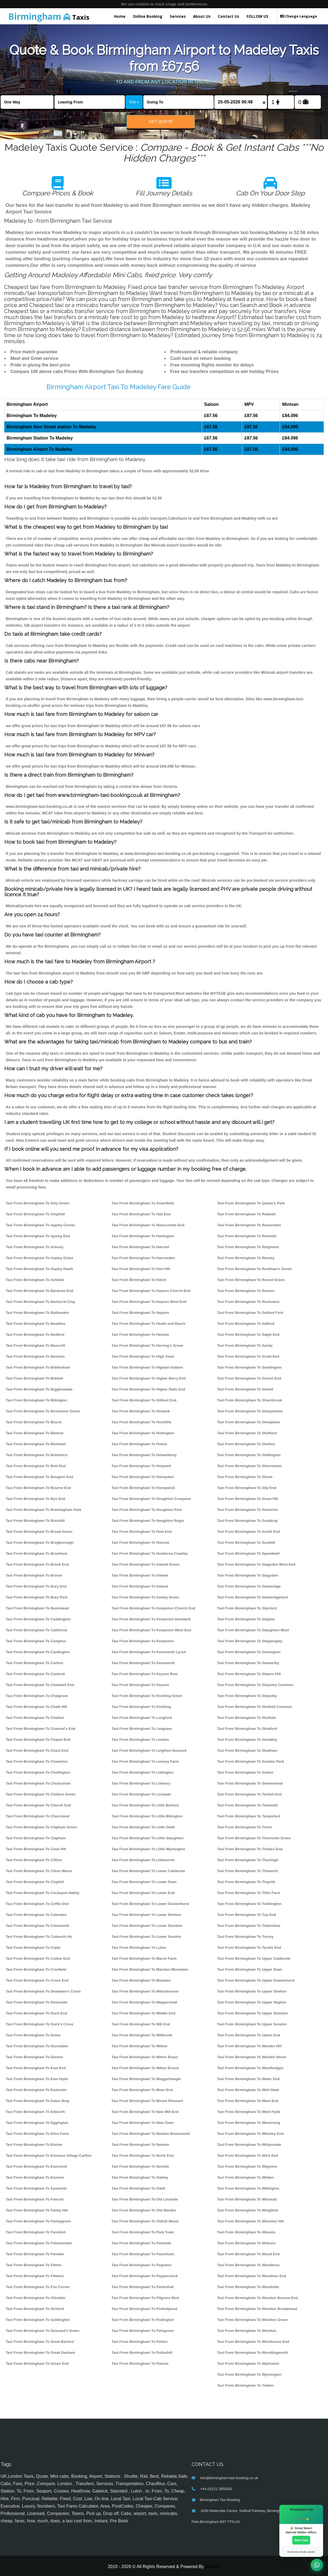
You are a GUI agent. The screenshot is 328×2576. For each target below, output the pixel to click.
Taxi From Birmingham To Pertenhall (143, 2287)
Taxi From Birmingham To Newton (140, 2145)
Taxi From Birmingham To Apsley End (38, 1236)
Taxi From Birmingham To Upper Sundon (251, 2024)
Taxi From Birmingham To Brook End (37, 1564)
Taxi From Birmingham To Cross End (37, 1980)
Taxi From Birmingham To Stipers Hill (249, 1674)
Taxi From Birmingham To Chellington (38, 1772)
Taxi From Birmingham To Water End (248, 2079)
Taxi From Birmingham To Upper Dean (249, 1969)
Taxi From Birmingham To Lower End (143, 1893)
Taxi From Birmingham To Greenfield (143, 1203)
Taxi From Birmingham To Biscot (33, 1422)
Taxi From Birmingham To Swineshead (250, 1783)
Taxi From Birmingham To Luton (139, 1947)
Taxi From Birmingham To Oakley (140, 2177)
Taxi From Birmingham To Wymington (249, 2374)
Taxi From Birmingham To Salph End (248, 1334)
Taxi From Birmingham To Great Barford (40, 2342)
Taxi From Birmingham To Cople (33, 1947)
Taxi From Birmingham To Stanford (247, 1608)
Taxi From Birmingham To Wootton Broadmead (257, 2309)
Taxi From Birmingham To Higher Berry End (149, 1378)
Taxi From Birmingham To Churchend (37, 1816)
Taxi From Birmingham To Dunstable (37, 2046)
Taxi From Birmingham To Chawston (37, 1761)
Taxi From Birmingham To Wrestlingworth (252, 2353)
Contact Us (228, 16)
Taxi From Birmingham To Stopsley (247, 1696)
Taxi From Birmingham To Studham (247, 1750)
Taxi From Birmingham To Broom (34, 1575)
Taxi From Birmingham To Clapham (36, 1838)
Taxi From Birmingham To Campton (36, 1641)
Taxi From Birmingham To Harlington (143, 1236)
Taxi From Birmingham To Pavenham (143, 2254)
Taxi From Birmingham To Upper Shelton (251, 1991)
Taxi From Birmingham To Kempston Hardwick (151, 1619)
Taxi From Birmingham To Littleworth (143, 1860)
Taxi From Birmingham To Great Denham (40, 2353)
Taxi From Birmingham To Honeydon (143, 1477)
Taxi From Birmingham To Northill (140, 2166)
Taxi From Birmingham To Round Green (251, 1280)
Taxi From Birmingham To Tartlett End (249, 1794)
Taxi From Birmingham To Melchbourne (145, 1991)
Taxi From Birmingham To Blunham (36, 1444)
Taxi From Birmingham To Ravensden (249, 1225)
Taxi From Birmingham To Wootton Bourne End (257, 2298)
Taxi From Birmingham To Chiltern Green (40, 1794)
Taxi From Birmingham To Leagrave (142, 1729)
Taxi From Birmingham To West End (247, 2101)
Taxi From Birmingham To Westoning (248, 2123)
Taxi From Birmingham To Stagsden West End (256, 1564)
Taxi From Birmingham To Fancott (34, 2199)
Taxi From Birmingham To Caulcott (35, 1674)
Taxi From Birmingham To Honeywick (143, 1488)
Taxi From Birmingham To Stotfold (246, 1718)
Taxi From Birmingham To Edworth (35, 2112)
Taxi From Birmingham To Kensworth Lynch (149, 1652)
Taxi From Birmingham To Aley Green (37, 1203)
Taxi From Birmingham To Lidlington (143, 1772)
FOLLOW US (257, 16)
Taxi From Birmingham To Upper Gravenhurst (256, 1980)
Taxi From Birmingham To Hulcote (140, 1542)
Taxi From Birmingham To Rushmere (248, 1302)
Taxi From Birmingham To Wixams (246, 2232)
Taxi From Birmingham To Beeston (35, 1356)
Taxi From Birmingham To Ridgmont (248, 1247)
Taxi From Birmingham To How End (142, 1532)
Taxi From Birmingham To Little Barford (145, 1805)
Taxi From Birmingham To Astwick (35, 1280)
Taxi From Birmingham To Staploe (246, 1619)
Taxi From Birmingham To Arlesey (34, 1247)
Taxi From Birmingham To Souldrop (247, 1521)
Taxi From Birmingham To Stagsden (247, 1575)
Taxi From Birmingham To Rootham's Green (254, 1269)
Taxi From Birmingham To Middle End (143, 2013)
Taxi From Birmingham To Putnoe (140, 2363)
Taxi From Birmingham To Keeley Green (145, 1597)
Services (178, 16)
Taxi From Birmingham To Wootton (246, 2331)
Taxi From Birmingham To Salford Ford (250, 1313)
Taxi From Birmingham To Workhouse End (253, 2342)
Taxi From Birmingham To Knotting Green (147, 1696)
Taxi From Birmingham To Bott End (36, 1466)
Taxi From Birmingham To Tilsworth (247, 1871)
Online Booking (147, 16)
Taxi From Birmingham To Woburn (246, 2243)
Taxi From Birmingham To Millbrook (142, 2035)
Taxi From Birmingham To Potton (140, 2342)
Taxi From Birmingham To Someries (247, 1510)
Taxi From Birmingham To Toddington (249, 1904)
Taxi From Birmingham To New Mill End (145, 2112)
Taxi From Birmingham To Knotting (141, 1707)
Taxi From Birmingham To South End (248, 1532)
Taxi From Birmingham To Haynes (140, 1313)
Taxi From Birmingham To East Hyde (37, 2079)
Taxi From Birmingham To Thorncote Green (254, 1838)
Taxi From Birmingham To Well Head (248, 2090)
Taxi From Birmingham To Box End (35, 1499)
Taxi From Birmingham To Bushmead (37, 1608)
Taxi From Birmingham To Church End (38, 1805)
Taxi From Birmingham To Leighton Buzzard (149, 1750)
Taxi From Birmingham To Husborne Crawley (150, 1553)
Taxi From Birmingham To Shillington (248, 1455)
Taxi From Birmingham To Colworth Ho (39, 1937)
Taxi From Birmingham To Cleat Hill (36, 1849)
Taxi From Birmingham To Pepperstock (145, 2276)
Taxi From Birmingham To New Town (143, 2123)
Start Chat (301, 2540)
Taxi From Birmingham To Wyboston (248, 2363)
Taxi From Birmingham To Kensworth (143, 1663)
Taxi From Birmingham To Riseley (245, 1258)
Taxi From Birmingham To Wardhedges (250, 2068)
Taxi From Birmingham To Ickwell (140, 1575)
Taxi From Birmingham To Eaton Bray (37, 2101)
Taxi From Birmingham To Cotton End (38, 1958)
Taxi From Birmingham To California (36, 1630)
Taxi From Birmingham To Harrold (140, 1247)
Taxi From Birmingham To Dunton (34, 2057)
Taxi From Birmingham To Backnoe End (39, 1291)
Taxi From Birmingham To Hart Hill (141, 1269)
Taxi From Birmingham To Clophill (35, 1882)
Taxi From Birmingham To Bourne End (38, 1488)
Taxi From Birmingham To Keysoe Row (145, 1674)
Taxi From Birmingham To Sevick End (249, 1378)
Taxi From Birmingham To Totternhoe (248, 1926)
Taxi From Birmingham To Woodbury (248, 2265)
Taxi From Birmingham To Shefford (247, 1433)
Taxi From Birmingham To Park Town (143, 2232)
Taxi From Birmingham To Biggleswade (39, 1389)
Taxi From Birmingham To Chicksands (38, 1783)
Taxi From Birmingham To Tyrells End (249, 1947)
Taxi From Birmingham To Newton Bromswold (151, 2134)
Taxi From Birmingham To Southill (246, 1542)
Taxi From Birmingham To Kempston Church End (153, 1608)
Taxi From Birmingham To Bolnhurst (37, 1455)
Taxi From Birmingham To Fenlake (35, 2254)
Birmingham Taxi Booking (220, 2500)
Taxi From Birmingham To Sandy (245, 1345)
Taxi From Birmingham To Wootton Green (252, 2320)
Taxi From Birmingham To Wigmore (247, 2166)
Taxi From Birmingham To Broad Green (39, 1532)
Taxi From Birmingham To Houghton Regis (148, 1521)
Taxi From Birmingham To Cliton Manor (39, 1871)
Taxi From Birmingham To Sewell (245, 1389)
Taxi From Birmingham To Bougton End (39, 1477)
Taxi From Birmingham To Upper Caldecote (253, 1958)
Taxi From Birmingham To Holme (139, 1444)
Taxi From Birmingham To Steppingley (249, 1641)
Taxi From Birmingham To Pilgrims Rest (145, 2298)
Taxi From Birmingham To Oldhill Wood (145, 2221)
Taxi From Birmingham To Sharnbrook (249, 1400)
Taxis (48, 16)
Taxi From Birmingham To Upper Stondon (252, 2013)
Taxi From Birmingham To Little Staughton (148, 1838)
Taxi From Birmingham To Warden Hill (249, 2046)
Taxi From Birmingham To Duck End (36, 2013)
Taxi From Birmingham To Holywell (141, 1466)
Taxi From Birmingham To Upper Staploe (251, 2002)
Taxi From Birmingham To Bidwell (34, 1378)
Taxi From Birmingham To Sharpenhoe (250, 1411)
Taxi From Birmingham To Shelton (246, 1444)
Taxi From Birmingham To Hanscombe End (148, 1225)
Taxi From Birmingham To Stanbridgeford (252, 1597)
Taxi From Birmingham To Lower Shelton (146, 1915)
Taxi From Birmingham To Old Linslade (145, 2199)
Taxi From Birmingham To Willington (248, 2188)
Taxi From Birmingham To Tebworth (247, 1805)
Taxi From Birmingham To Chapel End (38, 1739)
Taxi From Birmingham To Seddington (249, 1367)
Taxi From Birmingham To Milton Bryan (145, 2057)
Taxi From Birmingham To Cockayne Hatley (42, 1893)
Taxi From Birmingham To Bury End (36, 1586)
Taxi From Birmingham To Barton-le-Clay (40, 1302)
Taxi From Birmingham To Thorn (244, 1827)
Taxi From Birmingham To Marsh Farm (144, 1958)
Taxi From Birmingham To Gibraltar (36, 2298)
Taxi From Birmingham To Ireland (140, 1586)
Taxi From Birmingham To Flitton (33, 2265)
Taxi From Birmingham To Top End (246, 1915)
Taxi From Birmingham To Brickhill (35, 1521)
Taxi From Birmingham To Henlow (140, 1334)
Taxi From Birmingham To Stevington (248, 1652)
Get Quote (161, 121)
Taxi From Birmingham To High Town (143, 1356)
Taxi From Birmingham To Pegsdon (141, 2265)
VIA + (134, 102)
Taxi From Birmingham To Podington (143, 2320)
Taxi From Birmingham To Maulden (141, 1980)
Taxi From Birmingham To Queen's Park (251, 1203)
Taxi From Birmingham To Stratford (247, 1729)
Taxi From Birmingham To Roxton (245, 1291)
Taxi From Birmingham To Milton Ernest (145, 2068)
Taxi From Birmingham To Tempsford (248, 1816)
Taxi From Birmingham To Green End (37, 2363)
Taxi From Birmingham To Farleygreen (38, 2221)
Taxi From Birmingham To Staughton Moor (253, 1630)
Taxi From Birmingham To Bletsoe (34, 1433)
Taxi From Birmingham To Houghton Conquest (151, 1499)
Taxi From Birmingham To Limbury (141, 1783)
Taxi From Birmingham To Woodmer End (251, 2276)
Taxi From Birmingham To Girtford (35, 2309)
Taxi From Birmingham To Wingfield (247, 2210)
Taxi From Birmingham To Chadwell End (40, 1685)
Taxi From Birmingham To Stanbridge (249, 1586)
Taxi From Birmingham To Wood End (248, 2254)
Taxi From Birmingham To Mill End (141, 2024)
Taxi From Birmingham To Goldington (38, 2320)
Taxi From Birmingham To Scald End (248, 1356)
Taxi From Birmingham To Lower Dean (144, 1882)
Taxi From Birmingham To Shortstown (249, 1466)
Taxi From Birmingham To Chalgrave (37, 1696)
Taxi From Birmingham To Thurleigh (247, 1860)
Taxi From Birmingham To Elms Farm (37, 2134)
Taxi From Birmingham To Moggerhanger (146, 2079)
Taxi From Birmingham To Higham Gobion (147, 1367)
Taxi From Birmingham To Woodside (248, 2287)
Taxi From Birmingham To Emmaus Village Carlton (49, 2155)
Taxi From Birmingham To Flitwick (35, 2276)
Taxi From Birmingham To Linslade (141, 1794)
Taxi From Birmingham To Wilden (245, 2177)
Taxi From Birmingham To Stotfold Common (254, 1707)
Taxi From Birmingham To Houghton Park (147, 1510)
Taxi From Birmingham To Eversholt (36, 2166)
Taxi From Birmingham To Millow (139, 2046)
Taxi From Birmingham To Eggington (37, 2123)
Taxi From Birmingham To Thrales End (249, 1849)
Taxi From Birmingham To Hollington (143, 1433)
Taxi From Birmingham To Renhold (246, 1236)
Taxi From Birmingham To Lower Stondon (147, 1926)
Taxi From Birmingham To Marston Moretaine (150, 1969)
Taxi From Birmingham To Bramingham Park (43, 1510)
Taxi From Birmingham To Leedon (140, 1739)
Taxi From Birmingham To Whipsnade (249, 2145)
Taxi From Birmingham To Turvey (245, 1937)
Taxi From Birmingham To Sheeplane (248, 1422)
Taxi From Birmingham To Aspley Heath (39, 1269)
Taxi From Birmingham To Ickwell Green (146, 1564)
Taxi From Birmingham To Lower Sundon (146, 1937)
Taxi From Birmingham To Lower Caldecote (148, 1871)
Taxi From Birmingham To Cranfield (36, 1969)
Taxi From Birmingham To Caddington (38, 1619)
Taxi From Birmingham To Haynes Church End (151, 1291)
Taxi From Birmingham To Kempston (143, 1641)
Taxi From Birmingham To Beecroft (35, 1345)
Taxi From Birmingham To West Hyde (248, 2112)
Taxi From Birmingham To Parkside (141, 2243)
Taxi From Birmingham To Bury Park (37, 1597)
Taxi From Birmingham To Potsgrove (143, 2331)
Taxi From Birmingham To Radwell (246, 1214)
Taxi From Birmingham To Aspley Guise (39, 1258)
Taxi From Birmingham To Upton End (248, 2035)
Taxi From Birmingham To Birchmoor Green (43, 1411)
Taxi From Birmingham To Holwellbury (144, 1455)
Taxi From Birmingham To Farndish (36, 2232)
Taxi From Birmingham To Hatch (139, 1280)
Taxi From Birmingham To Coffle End (37, 1904)
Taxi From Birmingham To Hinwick (141, 1411)
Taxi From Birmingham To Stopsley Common (255, 1685)
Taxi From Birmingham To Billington (36, 1400)
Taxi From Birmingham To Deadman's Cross (43, 1991)
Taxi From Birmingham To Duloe (33, 2035)
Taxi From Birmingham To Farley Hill (37, 2210)
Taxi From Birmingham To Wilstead (247, 2199)
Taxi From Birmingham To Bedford (35, 1334)
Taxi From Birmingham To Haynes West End (149, 1302)
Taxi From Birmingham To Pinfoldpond (144, 2309)
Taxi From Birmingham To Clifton (34, 1860)
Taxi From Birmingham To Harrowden (143, 1258)
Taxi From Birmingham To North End (143, 2155)
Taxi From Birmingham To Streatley (247, 1739)
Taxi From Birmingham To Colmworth (37, 1926)
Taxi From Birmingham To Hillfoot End (144, 1400)
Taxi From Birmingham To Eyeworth (36, 2188)
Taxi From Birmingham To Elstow (34, 2145)
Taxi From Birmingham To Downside (37, 2002)
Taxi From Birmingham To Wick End (247, 2155)
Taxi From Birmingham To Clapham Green (41, 1827)
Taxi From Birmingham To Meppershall (144, 2002)
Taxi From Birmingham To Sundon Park (250, 1761)
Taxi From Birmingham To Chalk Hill (36, 1707)
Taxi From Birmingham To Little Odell (143, 1827)
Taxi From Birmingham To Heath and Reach (148, 1324)
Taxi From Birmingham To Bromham (36, 1553)
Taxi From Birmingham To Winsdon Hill (250, 2221)
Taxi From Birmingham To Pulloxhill (142, 2353)
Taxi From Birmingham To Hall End (141, 1214)
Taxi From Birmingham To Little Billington (147, 1816)
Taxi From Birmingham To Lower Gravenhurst (150, 1904)
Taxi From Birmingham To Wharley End (250, 2134)
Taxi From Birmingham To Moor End (142, 2090)
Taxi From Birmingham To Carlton (34, 1663)
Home (119, 16)
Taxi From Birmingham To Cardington (38, 1652)
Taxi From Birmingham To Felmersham (39, 2243)
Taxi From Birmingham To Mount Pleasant (147, 2101)
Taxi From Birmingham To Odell (138, 2188)
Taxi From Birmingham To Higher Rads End (148, 1389)
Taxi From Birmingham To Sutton (245, 1772)
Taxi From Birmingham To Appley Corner (40, 1225)
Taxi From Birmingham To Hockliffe (142, 1422)
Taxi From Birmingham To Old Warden (144, 2210)
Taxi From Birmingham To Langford (142, 1718)
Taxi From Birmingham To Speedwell (248, 1553)
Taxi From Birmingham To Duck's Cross (39, 2024)
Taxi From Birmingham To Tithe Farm (248, 1893)
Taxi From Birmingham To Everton (35, 2177)
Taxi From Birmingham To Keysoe (140, 1685)
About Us (201, 16)
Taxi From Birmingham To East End (36, 2068)
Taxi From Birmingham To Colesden (36, 1915)
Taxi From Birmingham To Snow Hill (247, 1499)
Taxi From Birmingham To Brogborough (40, 1542)
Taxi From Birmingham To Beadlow (35, 1324)
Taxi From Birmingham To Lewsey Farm (145, 1761)
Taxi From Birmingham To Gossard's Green (42, 2331)
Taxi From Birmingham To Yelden (245, 2385)
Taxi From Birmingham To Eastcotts (36, 2090)
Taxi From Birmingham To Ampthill (35, 1214)
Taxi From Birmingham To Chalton (35, 1718)
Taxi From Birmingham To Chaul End (37, 1750)
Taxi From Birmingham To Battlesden (37, 1313)
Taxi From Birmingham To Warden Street (251, 2057)
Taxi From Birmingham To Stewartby (248, 1663)
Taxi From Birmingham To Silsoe (245, 1477)
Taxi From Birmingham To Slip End (246, 1488)
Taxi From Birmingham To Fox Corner (38, 2287)
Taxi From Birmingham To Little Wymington (148, 1849)
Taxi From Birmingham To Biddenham (38, 1367)
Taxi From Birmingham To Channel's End (40, 1729)
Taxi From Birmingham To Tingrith (246, 1882)
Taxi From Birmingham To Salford (245, 1324)
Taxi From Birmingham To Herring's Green (147, 1345)
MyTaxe (212, 2566)
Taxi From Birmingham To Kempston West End (151, 1630)
